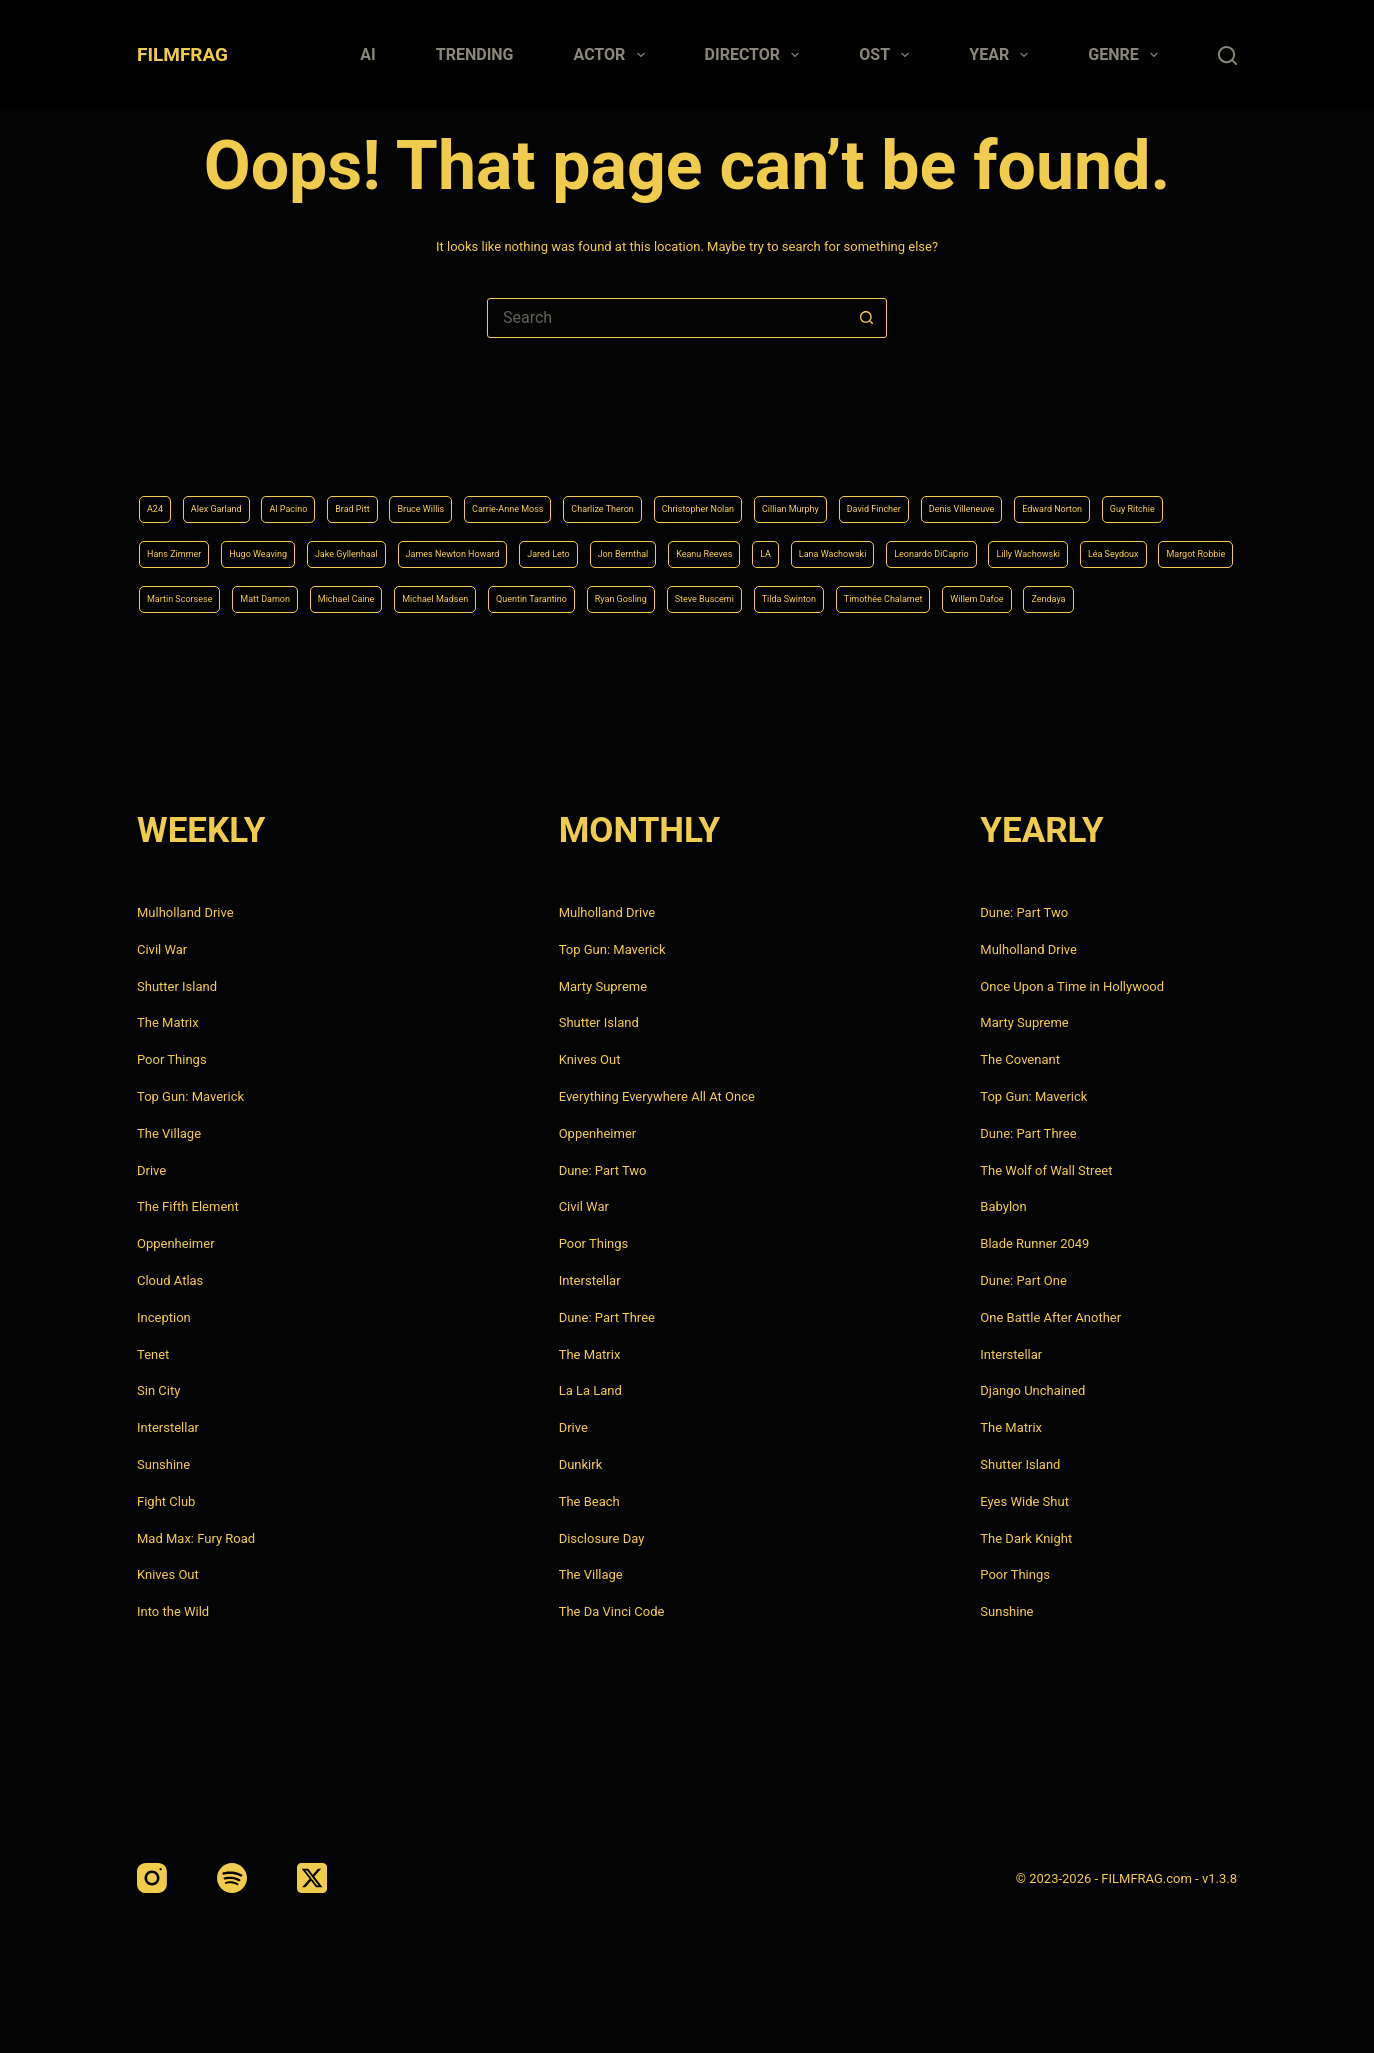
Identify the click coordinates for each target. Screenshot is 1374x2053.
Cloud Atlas (170, 1280)
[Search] (1227, 55)
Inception (164, 1317)
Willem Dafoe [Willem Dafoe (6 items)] (1063, 596)
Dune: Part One (1023, 1280)
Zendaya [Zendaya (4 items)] (1159, 596)
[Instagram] (152, 1878)
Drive (151, 1170)
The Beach (589, 1501)
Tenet (153, 1354)
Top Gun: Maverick (190, 1096)
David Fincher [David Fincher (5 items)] (1138, 444)
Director (756, 55)
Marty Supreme (603, 986)
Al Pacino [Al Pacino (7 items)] (336, 444)
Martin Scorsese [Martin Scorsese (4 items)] (987, 545)
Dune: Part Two (603, 1170)
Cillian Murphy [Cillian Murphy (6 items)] (1024, 444)
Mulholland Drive (185, 912)
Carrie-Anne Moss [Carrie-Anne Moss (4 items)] (630, 444)
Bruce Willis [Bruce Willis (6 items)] (511, 444)
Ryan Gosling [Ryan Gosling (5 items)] (571, 596)
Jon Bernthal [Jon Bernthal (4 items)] (1158, 494)
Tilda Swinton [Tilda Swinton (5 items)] (802, 596)
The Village (169, 1133)
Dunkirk (581, 1464)
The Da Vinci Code (612, 1611)
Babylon (1003, 1206)
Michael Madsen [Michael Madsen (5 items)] (314, 596)
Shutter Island (177, 986)
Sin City (158, 1390)
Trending (475, 54)
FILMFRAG (182, 54)
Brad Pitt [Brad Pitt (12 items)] (420, 444)
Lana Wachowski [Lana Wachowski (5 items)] (359, 545)
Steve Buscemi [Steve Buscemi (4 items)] (686, 596)
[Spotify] (232, 1878)
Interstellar (168, 1427)
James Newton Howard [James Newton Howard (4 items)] (924, 494)
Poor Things (172, 1059)
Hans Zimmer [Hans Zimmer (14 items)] (537, 494)
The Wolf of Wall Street (1046, 1170)
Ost (888, 55)
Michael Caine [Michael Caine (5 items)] (191, 596)
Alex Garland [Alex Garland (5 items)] (239, 444)
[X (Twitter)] (312, 1878)
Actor (613, 55)
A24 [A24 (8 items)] (159, 444)
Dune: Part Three (607, 1317)
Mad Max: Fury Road (196, 1538)
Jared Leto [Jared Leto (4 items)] (1058, 494)
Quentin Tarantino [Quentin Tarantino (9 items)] (448, 596)
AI (367, 54)
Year (1002, 55)
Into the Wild (173, 1611)
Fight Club (166, 1501)
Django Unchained (1032, 1390)
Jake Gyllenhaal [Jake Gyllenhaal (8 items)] (775, 494)
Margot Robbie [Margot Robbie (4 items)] (863, 545)
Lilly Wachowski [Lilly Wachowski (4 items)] (632, 545)
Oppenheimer (176, 1243)
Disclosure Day (602, 1538)
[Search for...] (667, 318)
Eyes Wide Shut (1024, 1501)
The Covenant (1020, 1059)
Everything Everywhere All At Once (657, 1096)
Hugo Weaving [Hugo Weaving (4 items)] (653, 494)
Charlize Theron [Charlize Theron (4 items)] (762, 444)
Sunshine (163, 1464)
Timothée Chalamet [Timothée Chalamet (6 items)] (933, 596)
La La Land (590, 1390)
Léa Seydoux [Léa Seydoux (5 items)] (749, 545)
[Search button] (866, 318)
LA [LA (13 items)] (270, 545)
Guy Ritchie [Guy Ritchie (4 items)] (433, 494)
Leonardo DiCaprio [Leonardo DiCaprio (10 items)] (498, 545)
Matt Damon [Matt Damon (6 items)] (1104, 545)
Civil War (162, 949)
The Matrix (168, 1022)
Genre (1127, 55)
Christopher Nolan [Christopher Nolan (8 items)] (895, 444)
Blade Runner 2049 (1034, 1243)
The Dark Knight (1026, 1538)
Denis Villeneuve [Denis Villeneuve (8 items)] (198, 494)
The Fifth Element (188, 1206)
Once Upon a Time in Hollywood (1072, 986)
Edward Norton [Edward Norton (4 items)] (323, 494)
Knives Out (168, 1574)
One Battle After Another (1050, 1317)
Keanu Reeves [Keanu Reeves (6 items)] (190, 545)
